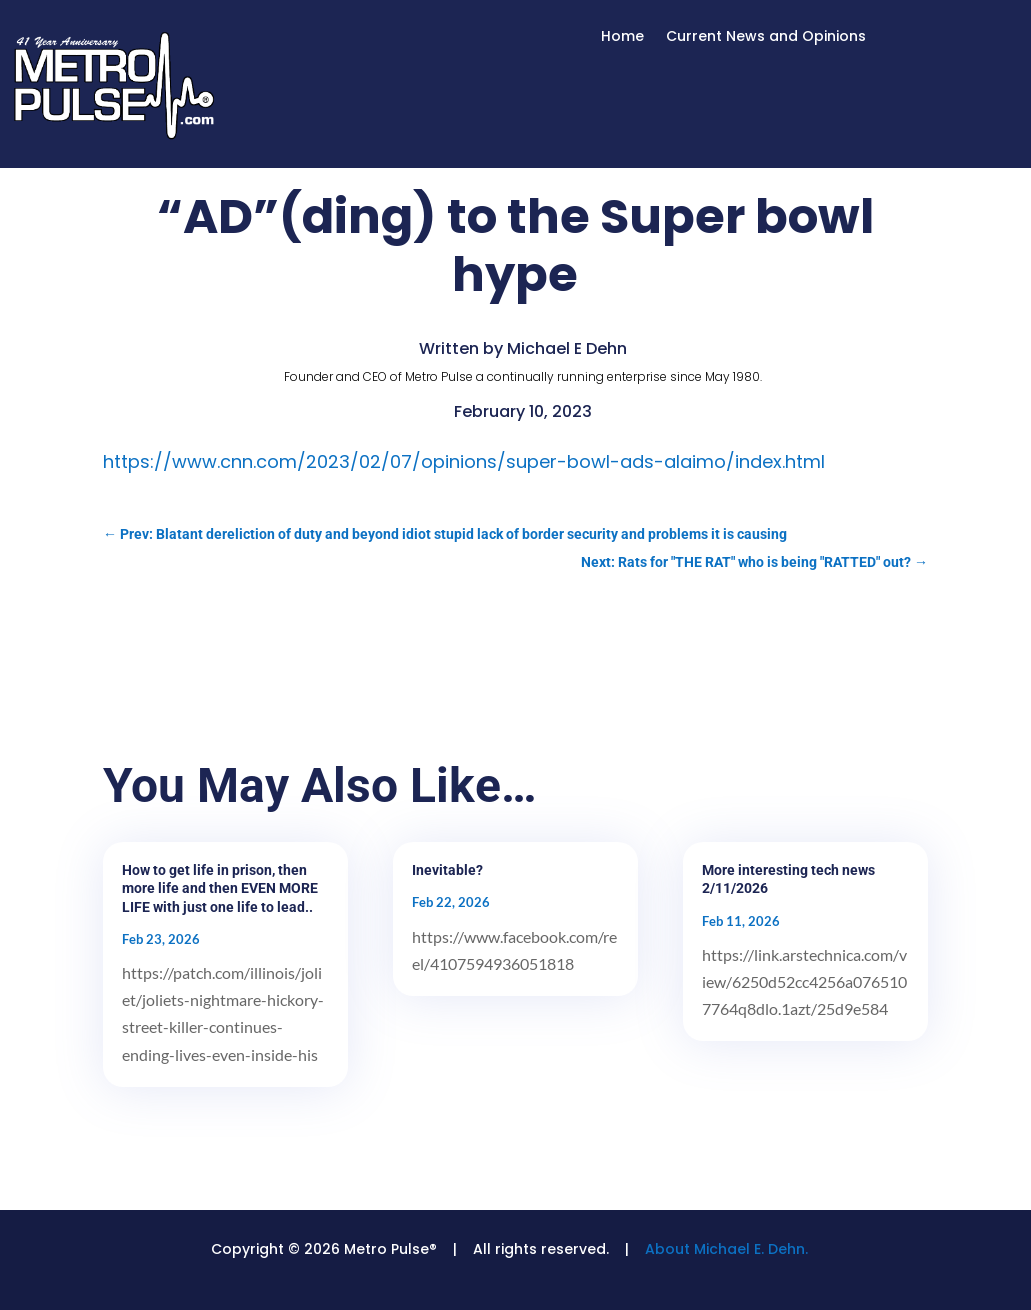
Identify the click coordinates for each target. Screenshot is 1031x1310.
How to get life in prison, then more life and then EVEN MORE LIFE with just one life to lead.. (220, 888)
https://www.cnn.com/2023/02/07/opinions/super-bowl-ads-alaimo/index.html (464, 461)
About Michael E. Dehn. (726, 1249)
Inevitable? (447, 870)
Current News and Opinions (766, 37)
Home (622, 37)
